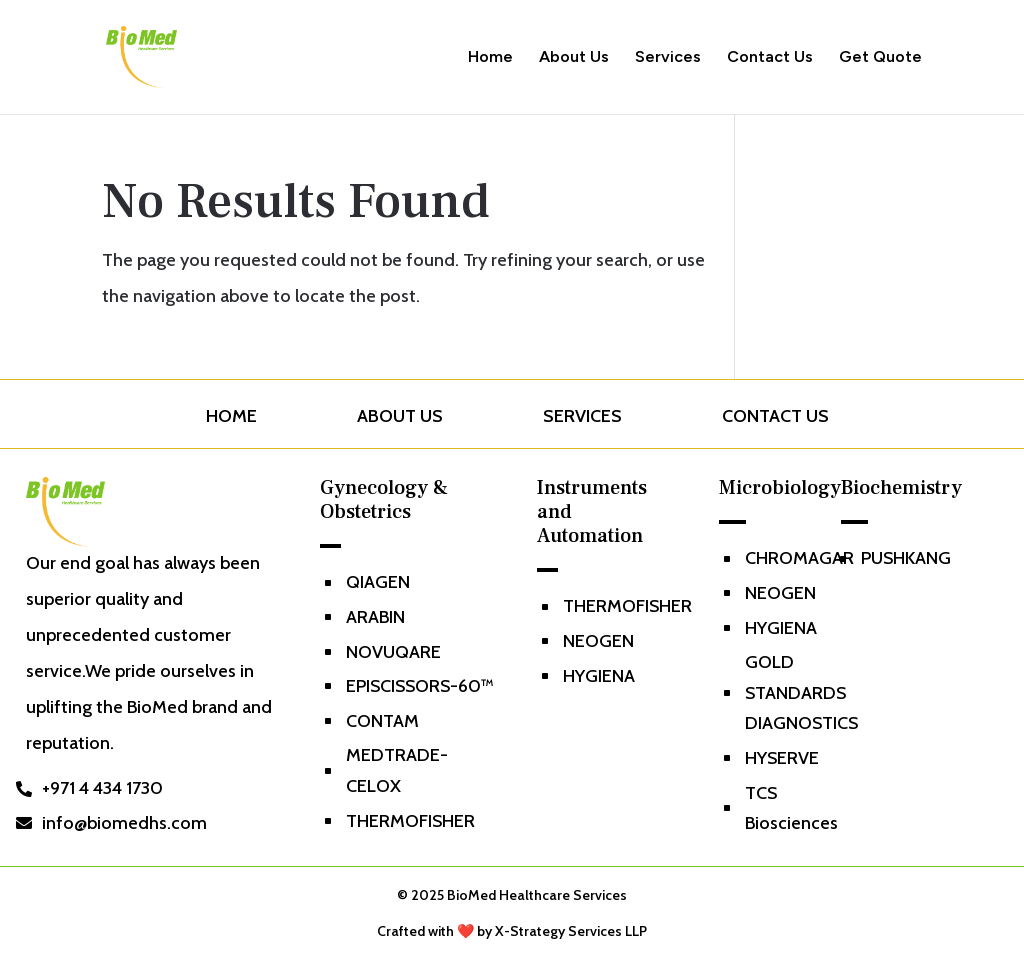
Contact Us (770, 58)
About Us (574, 58)
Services (668, 58)
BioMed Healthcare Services (537, 895)
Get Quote (880, 58)
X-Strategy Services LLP (571, 931)
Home (490, 58)
